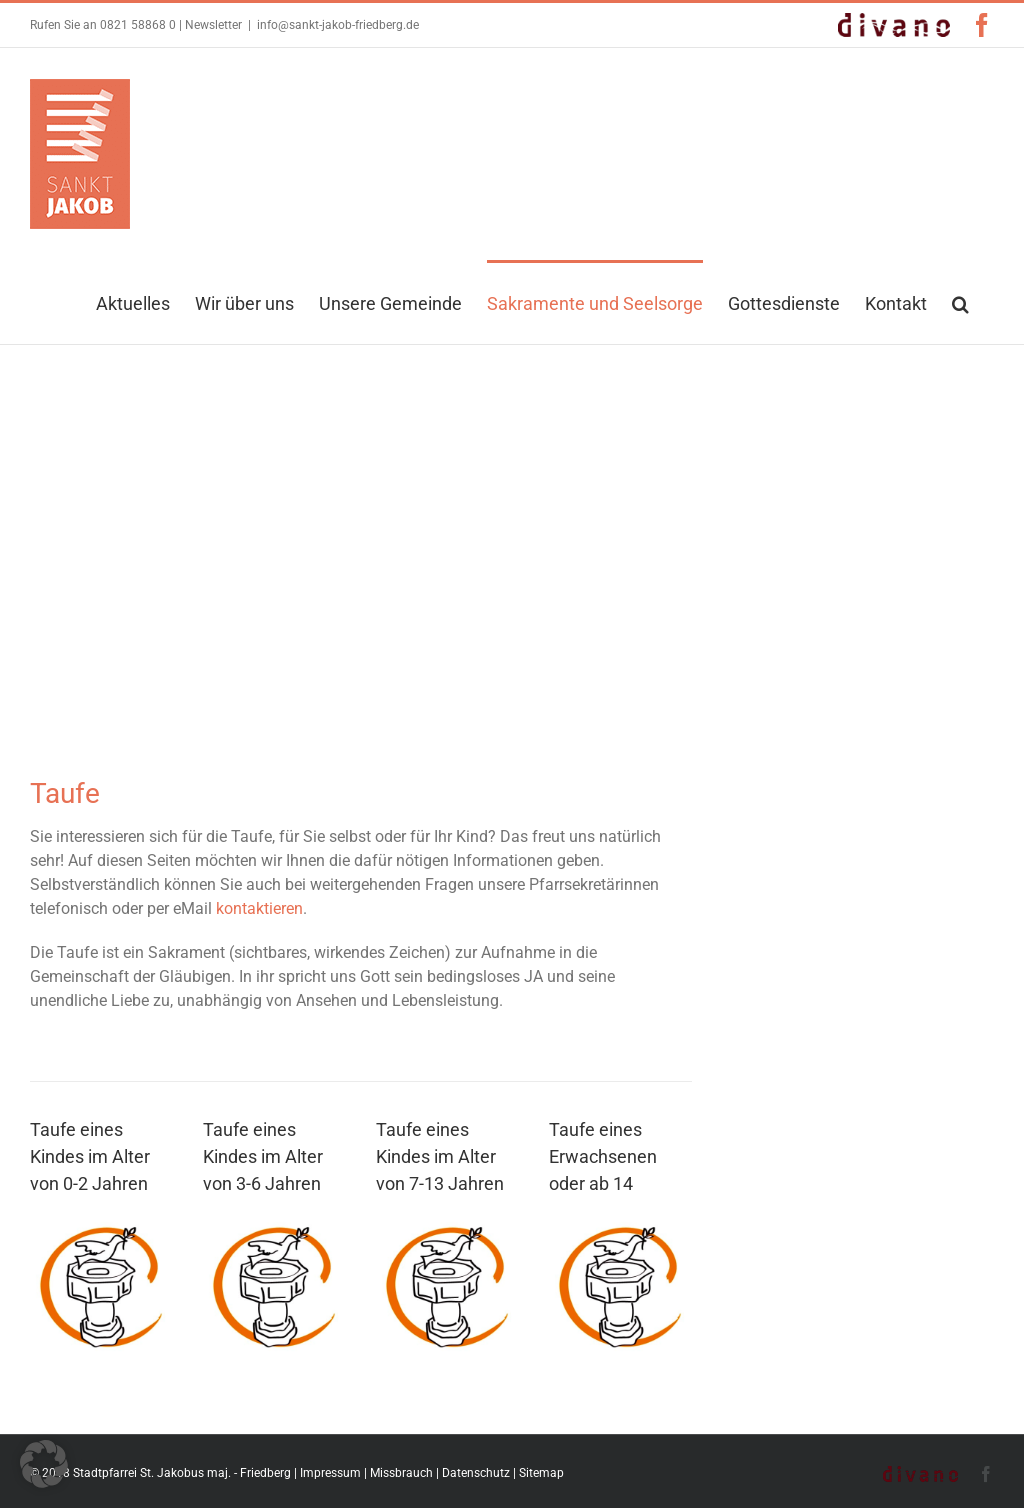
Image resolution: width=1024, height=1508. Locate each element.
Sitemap (541, 1473)
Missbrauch (401, 1473)
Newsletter (213, 25)
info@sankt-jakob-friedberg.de (338, 25)
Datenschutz (476, 1473)
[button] (960, 302)
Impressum (330, 1473)
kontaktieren (259, 908)
